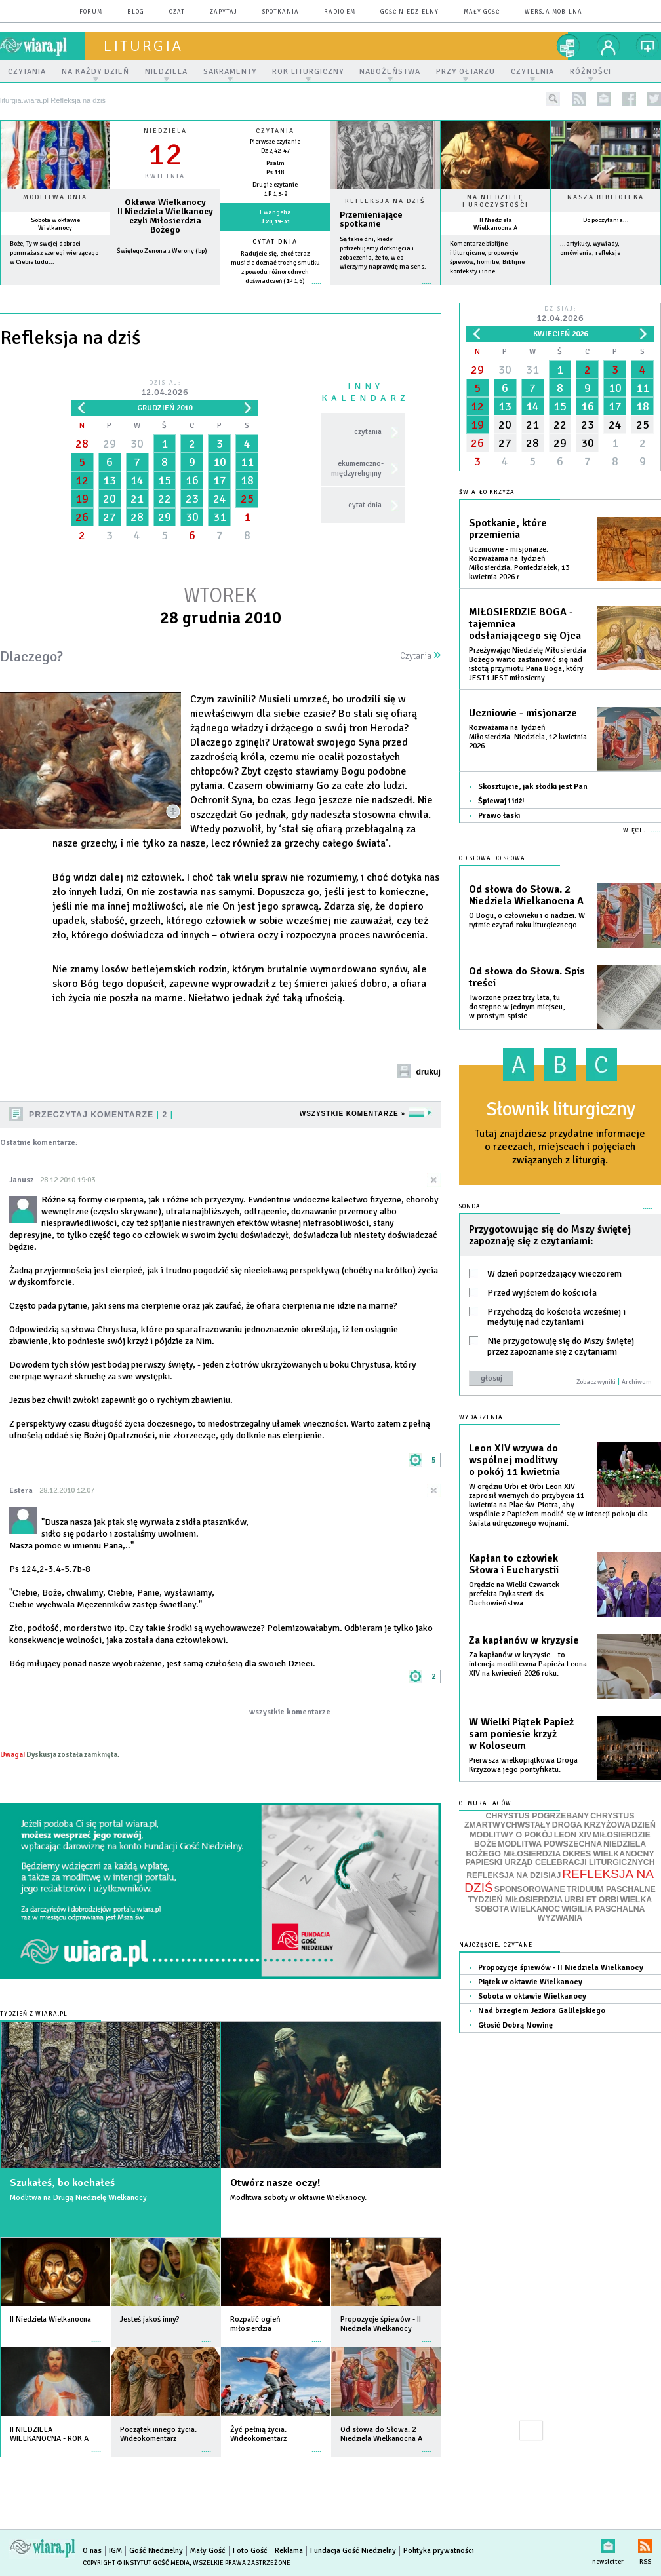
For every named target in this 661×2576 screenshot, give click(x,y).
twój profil (608, 46)
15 (164, 480)
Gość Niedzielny (409, 12)
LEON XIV (572, 1834)
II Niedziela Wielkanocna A (495, 224)
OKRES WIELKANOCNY (608, 1853)
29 (109, 443)
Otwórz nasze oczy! (275, 2183)
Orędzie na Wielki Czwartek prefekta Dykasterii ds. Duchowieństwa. (514, 1594)
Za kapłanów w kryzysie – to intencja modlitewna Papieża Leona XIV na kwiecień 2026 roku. (528, 1664)
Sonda (470, 1206)
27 (109, 517)
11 (247, 462)
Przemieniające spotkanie (371, 219)
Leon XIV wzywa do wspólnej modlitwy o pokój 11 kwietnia (514, 1460)
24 (219, 498)
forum (90, 12)
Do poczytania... (606, 220)
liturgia (143, 46)
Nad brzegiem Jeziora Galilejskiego (541, 2011)
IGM (115, 2551)
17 (219, 480)
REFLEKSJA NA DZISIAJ (513, 1875)
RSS (645, 2543)
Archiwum (637, 1382)
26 (82, 517)
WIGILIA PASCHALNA (603, 1908)
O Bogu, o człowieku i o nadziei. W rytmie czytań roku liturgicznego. (527, 920)
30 (137, 443)
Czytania (420, 656)
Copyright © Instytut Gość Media (136, 2563)
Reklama (289, 2551)
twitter (654, 99)
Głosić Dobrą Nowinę (515, 2025)
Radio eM (339, 12)
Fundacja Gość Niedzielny (353, 2551)
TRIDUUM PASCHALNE (611, 1889)
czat (177, 12)
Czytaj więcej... (385, 290)
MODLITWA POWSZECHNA (550, 1844)
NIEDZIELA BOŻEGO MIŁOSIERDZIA (556, 1848)
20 (109, 498)
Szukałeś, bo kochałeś (62, 2183)
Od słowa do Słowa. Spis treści (527, 977)
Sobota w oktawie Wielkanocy (55, 224)
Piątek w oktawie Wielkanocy (530, 1982)
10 (219, 462)
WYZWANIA (560, 1918)
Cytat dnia (275, 242)
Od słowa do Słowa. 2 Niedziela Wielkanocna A (526, 895)
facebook (629, 99)
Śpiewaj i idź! (501, 801)
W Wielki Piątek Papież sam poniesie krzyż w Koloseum (521, 1734)
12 (82, 480)
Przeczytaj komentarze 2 (101, 1114)
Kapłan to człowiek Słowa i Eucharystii (514, 1564)
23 (192, 498)
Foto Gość (250, 2551)
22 (164, 498)
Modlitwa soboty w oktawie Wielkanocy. (298, 2197)
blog (135, 12)
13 (109, 480)
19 (82, 498)
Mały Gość (482, 12)
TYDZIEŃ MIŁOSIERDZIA (515, 1899)
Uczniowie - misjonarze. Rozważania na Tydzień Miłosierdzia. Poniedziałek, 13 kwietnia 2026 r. (519, 563)
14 (137, 480)
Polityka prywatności (438, 2551)
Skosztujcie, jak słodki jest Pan (533, 787)
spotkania (280, 12)
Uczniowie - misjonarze (523, 713)
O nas (92, 2551)
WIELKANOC (535, 1908)
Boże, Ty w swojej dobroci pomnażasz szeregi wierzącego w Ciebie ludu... (54, 253)
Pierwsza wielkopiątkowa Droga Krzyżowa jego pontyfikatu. (523, 1765)
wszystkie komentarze (289, 1711)
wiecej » (165, 290)
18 (247, 480)
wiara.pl (42, 46)
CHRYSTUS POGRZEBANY (538, 1815)
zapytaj (223, 12)
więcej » (55, 290)
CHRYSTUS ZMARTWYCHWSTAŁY (549, 1820)
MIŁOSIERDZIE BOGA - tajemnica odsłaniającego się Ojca (525, 624)
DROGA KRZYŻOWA (591, 1825)
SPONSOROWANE (529, 1889)
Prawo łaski (499, 815)
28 (82, 443)
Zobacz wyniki (596, 1382)
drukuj (428, 1072)
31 (219, 517)
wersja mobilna (553, 12)
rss (579, 99)
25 (247, 498)
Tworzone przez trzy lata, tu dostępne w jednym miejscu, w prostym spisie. (517, 1007)
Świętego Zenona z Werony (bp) (162, 251)
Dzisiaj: (164, 388)
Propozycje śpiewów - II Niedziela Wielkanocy (560, 1967)
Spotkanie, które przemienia (508, 529)
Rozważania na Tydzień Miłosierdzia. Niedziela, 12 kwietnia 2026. (528, 737)
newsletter (604, 99)
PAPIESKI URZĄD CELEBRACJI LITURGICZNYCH (559, 1862)
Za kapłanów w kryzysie (524, 1640)
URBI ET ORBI (591, 1899)
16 (192, 480)
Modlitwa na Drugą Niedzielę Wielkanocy (78, 2197)
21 (137, 498)
